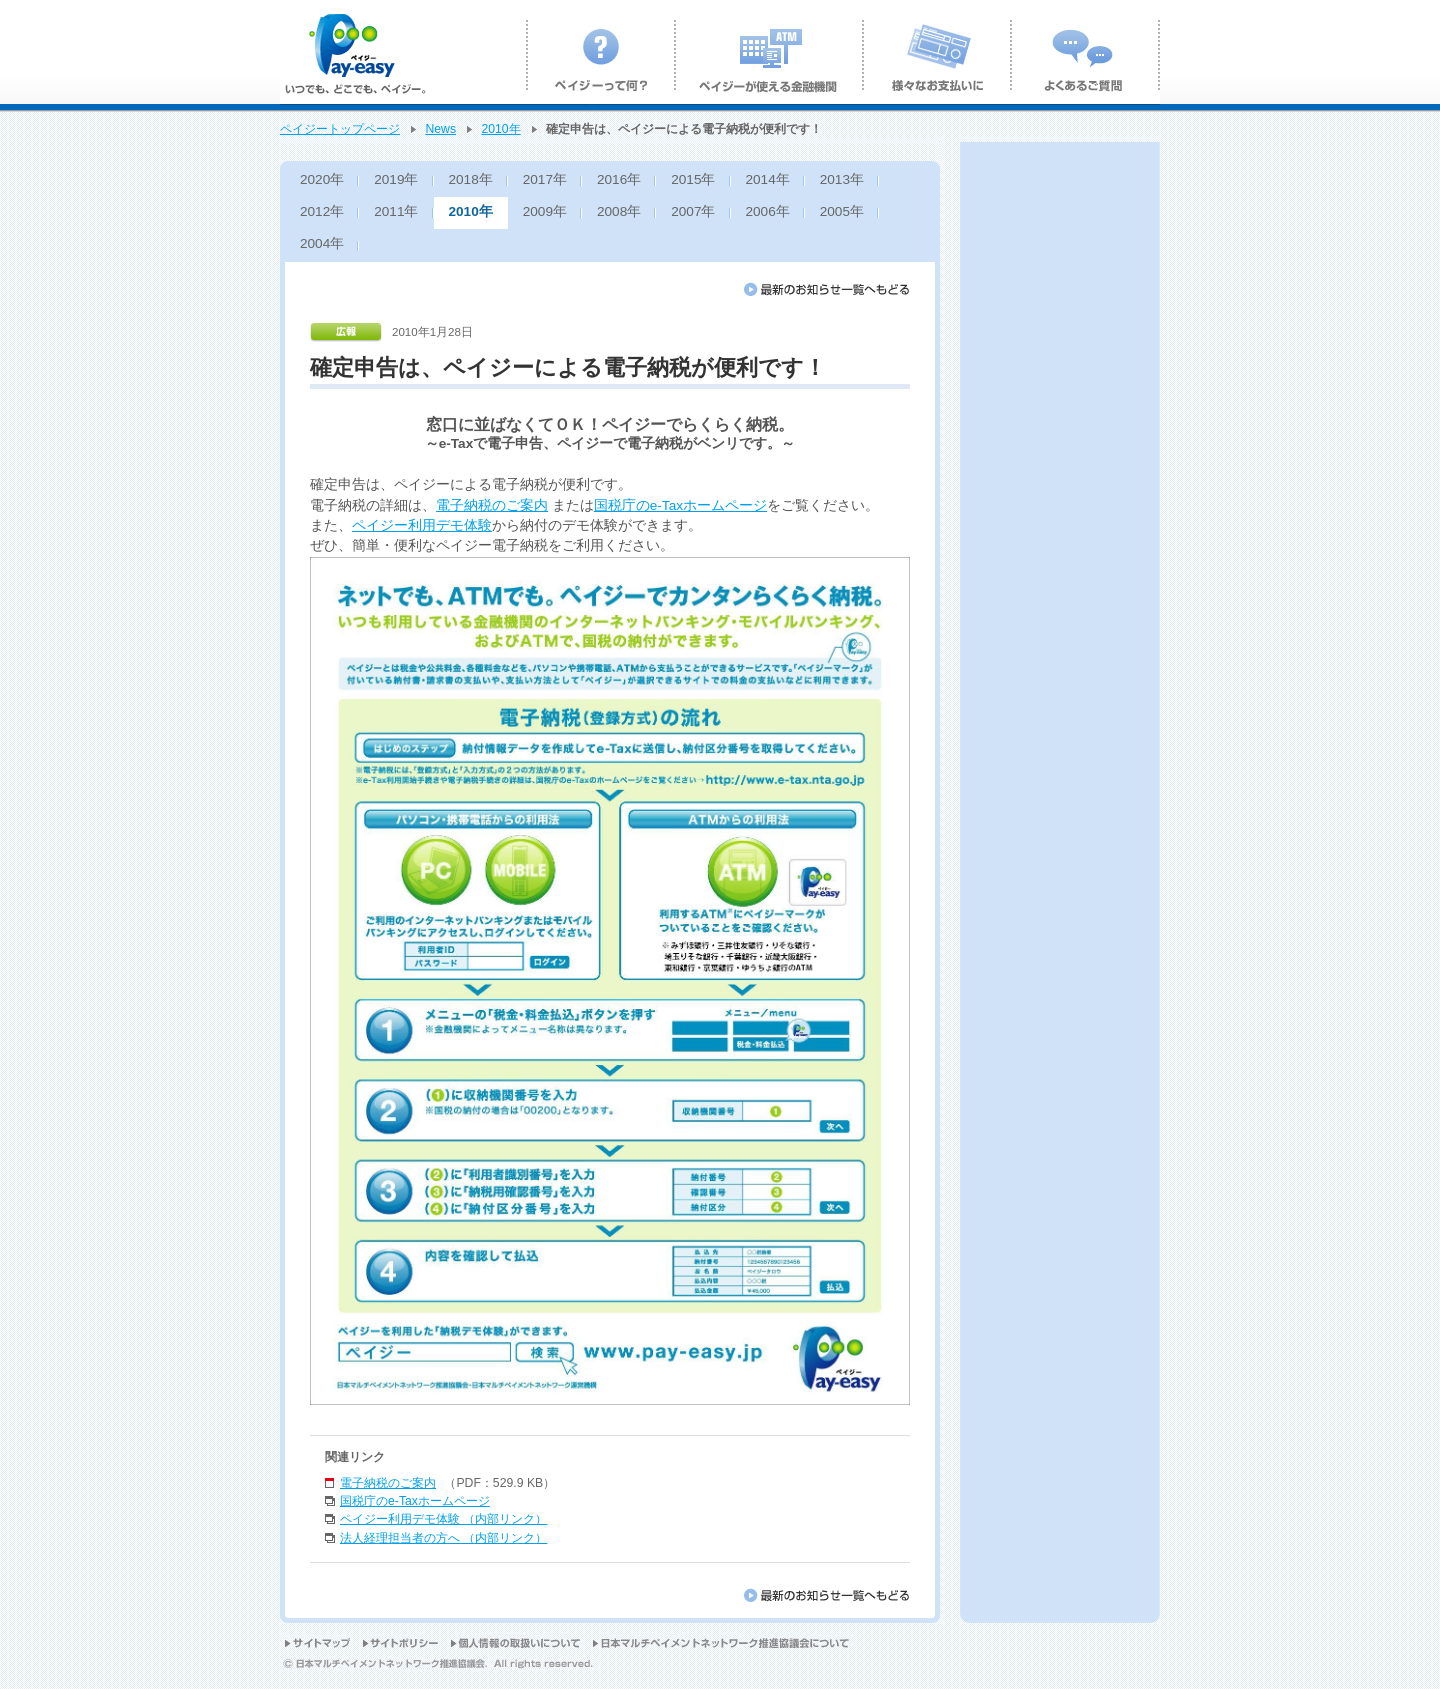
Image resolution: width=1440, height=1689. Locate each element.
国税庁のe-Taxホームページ (680, 505)
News (440, 129)
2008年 (619, 211)
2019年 (396, 179)
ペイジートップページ (340, 129)
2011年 (396, 211)
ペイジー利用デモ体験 (422, 525)
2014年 (768, 179)
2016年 (619, 179)
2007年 (693, 211)
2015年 (693, 179)
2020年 (322, 179)
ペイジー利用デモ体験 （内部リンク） (443, 1519)
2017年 (545, 179)
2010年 (500, 129)
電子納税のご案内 (492, 505)
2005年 (842, 211)
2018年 (471, 179)
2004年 (322, 243)
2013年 (842, 179)
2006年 (768, 211)
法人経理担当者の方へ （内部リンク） (443, 1538)
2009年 (545, 211)
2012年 (322, 211)
